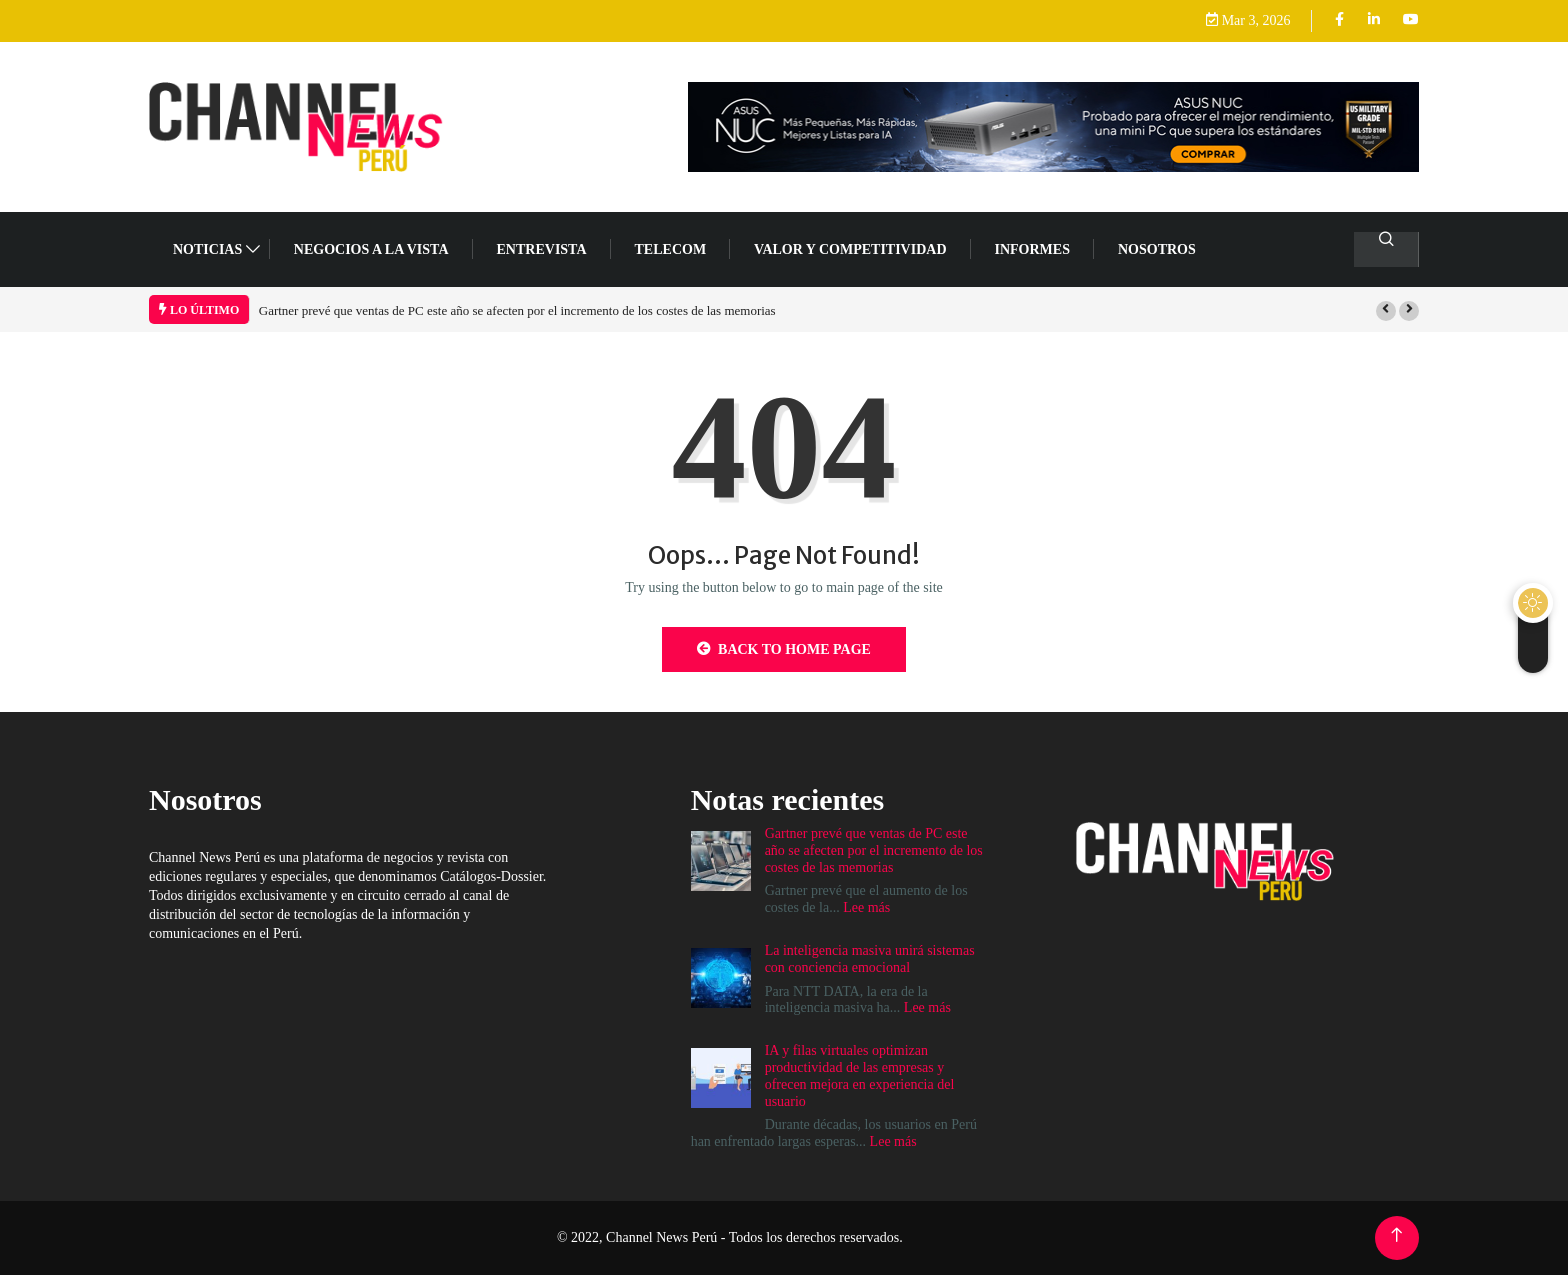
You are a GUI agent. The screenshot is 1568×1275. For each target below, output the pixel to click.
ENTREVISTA (542, 249)
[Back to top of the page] (1396, 1235)
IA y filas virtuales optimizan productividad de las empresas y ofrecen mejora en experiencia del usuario (860, 1075)
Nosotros (1157, 249)
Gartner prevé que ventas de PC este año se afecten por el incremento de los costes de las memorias (517, 310)
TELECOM (671, 249)
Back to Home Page (784, 649)
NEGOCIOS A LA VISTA (371, 249)
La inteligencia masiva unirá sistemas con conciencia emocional (870, 959)
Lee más (866, 907)
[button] (1386, 311)
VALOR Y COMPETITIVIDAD (850, 249)
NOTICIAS (207, 249)
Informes (1032, 249)
